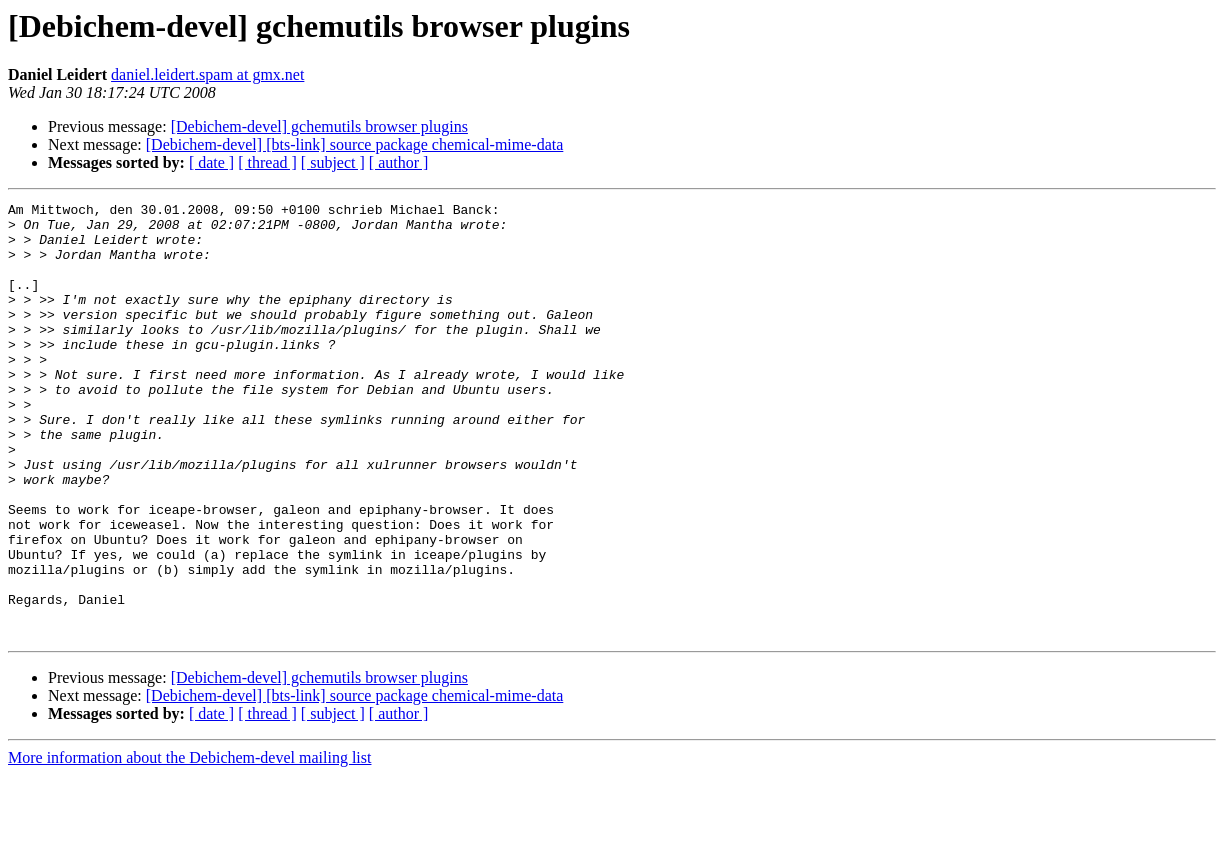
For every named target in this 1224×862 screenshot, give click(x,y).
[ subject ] (333, 162)
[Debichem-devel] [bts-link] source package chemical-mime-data (355, 144)
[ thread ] (267, 162)
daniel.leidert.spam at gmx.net (207, 74)
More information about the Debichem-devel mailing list (189, 844)
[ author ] (399, 162)
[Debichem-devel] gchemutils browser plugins (319, 126)
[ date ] (211, 162)
